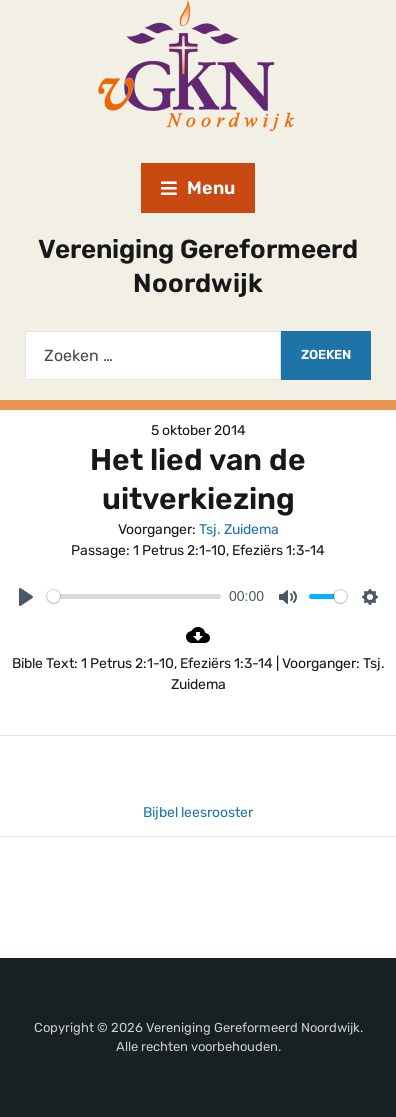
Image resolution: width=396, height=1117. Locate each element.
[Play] (26, 597)
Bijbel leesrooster (198, 812)
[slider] (134, 596)
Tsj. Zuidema (239, 529)
